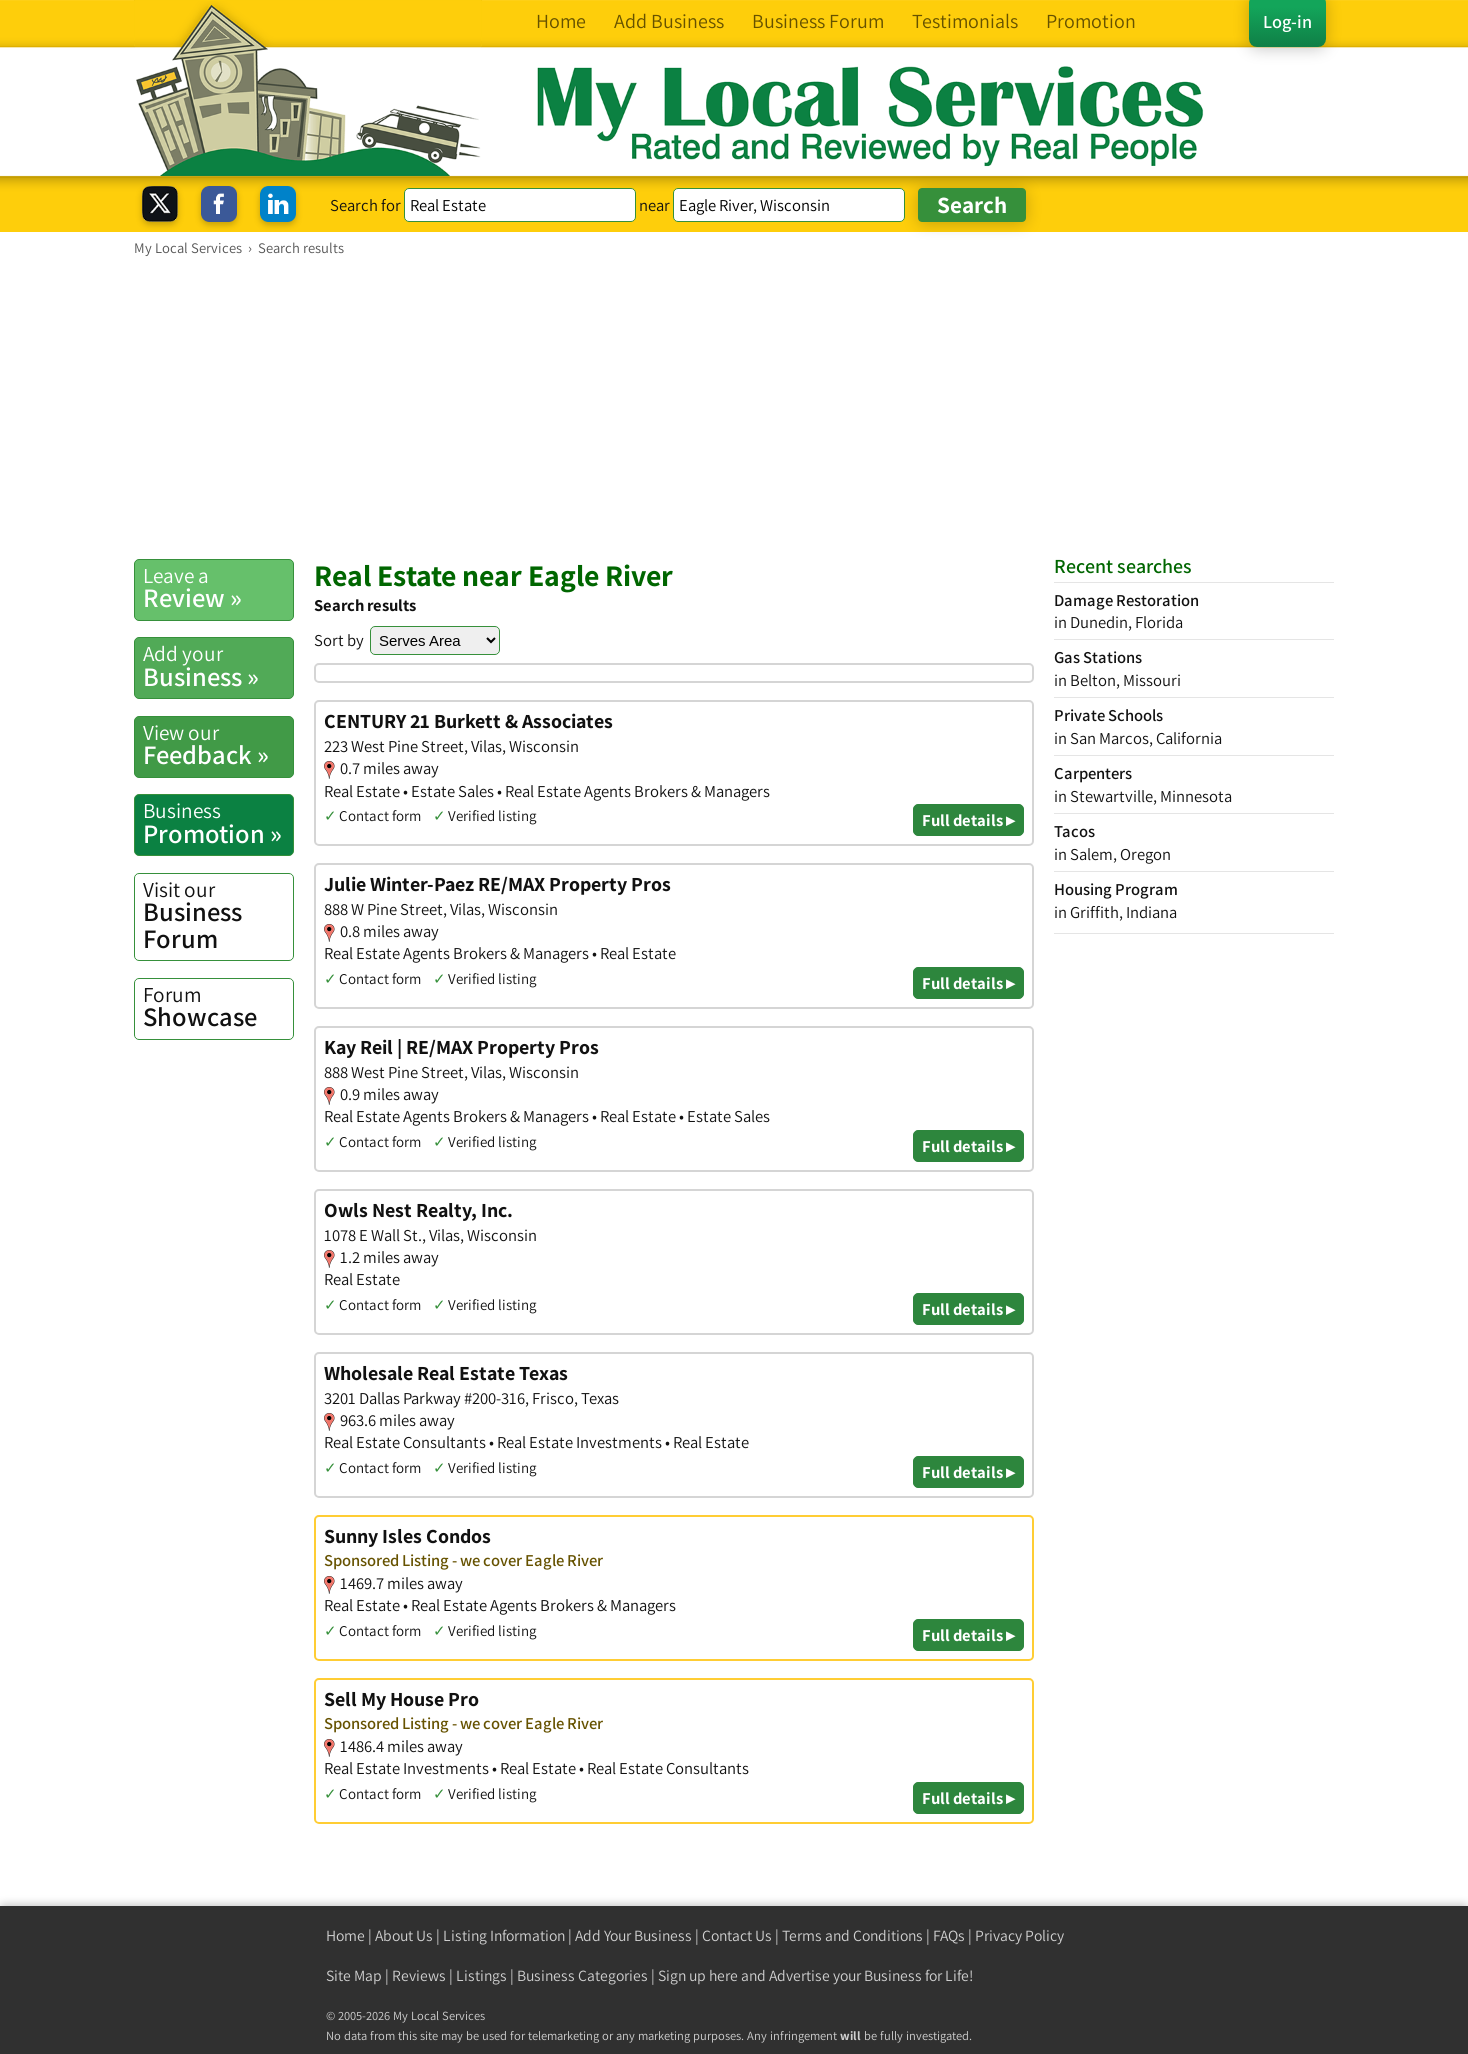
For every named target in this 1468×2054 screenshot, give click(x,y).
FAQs (949, 1935)
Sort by (339, 640)
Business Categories (582, 1975)
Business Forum (218, 915)
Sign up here (698, 1975)
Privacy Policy (1019, 1935)
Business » (218, 666)
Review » (218, 588)
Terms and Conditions (852, 1935)
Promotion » (218, 823)
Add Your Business (633, 1935)
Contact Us (737, 1935)
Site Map (354, 1975)
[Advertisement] (734, 407)
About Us (404, 1935)
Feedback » (218, 745)
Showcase (218, 1007)
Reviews (419, 1975)
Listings (481, 1975)
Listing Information (504, 1935)
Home (345, 1935)
